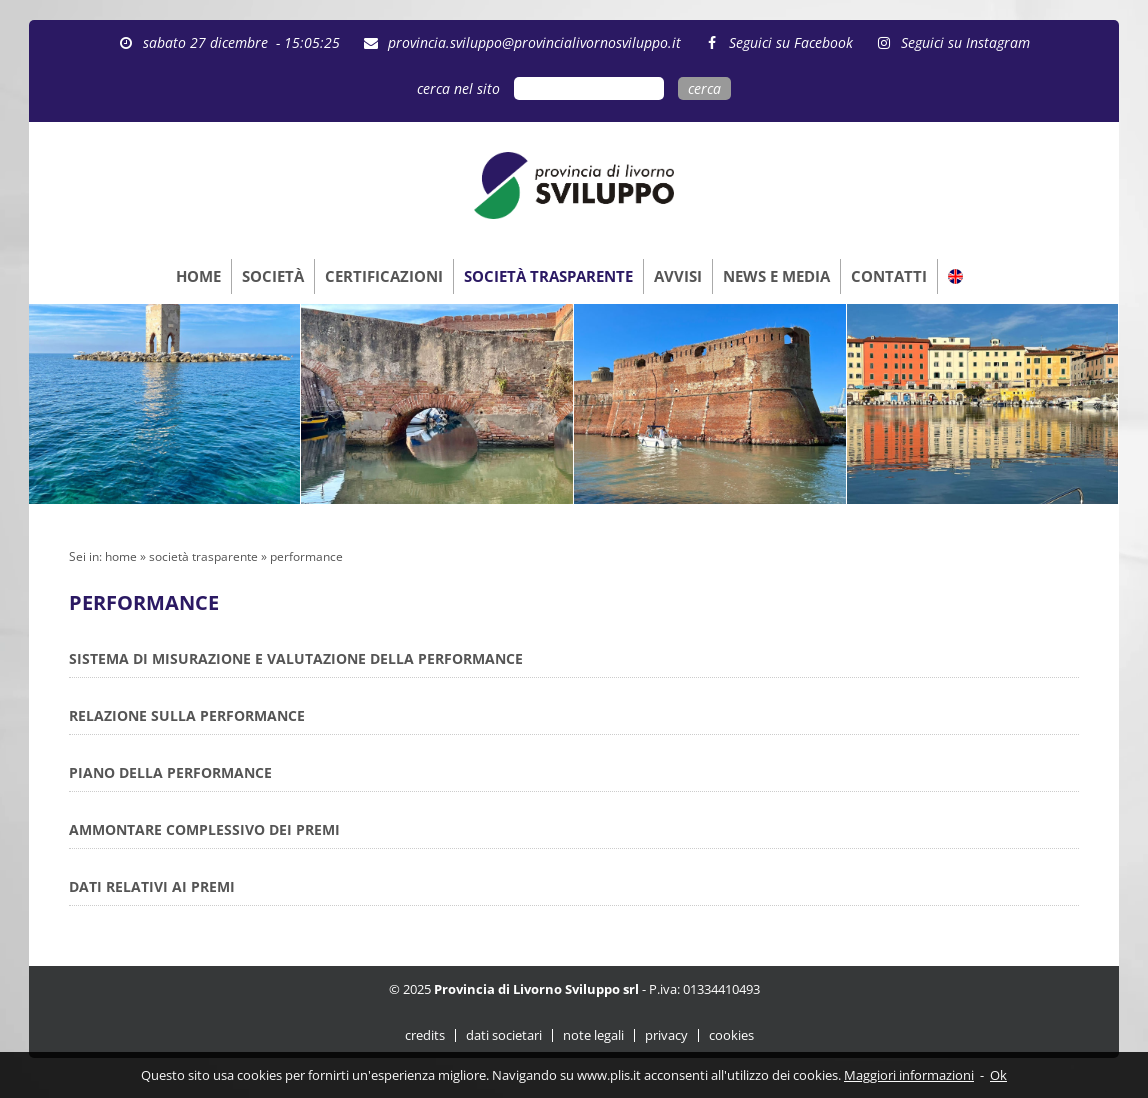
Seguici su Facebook (787, 42)
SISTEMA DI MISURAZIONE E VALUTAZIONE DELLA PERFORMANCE (296, 658)
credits (425, 1035)
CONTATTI (889, 276)
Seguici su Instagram (961, 42)
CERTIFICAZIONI (384, 276)
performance (306, 556)
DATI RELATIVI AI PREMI (152, 886)
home (121, 556)
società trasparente (203, 556)
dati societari (504, 1035)
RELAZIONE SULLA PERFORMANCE (187, 715)
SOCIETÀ (273, 276)
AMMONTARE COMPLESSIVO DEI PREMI (204, 829)
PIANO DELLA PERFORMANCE (170, 772)
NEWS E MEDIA (776, 276)
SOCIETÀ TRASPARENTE (548, 276)
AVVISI (678, 276)
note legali (593, 1035)
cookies (731, 1035)
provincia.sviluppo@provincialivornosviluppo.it (530, 42)
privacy (666, 1035)
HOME (198, 276)
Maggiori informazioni (909, 1075)
